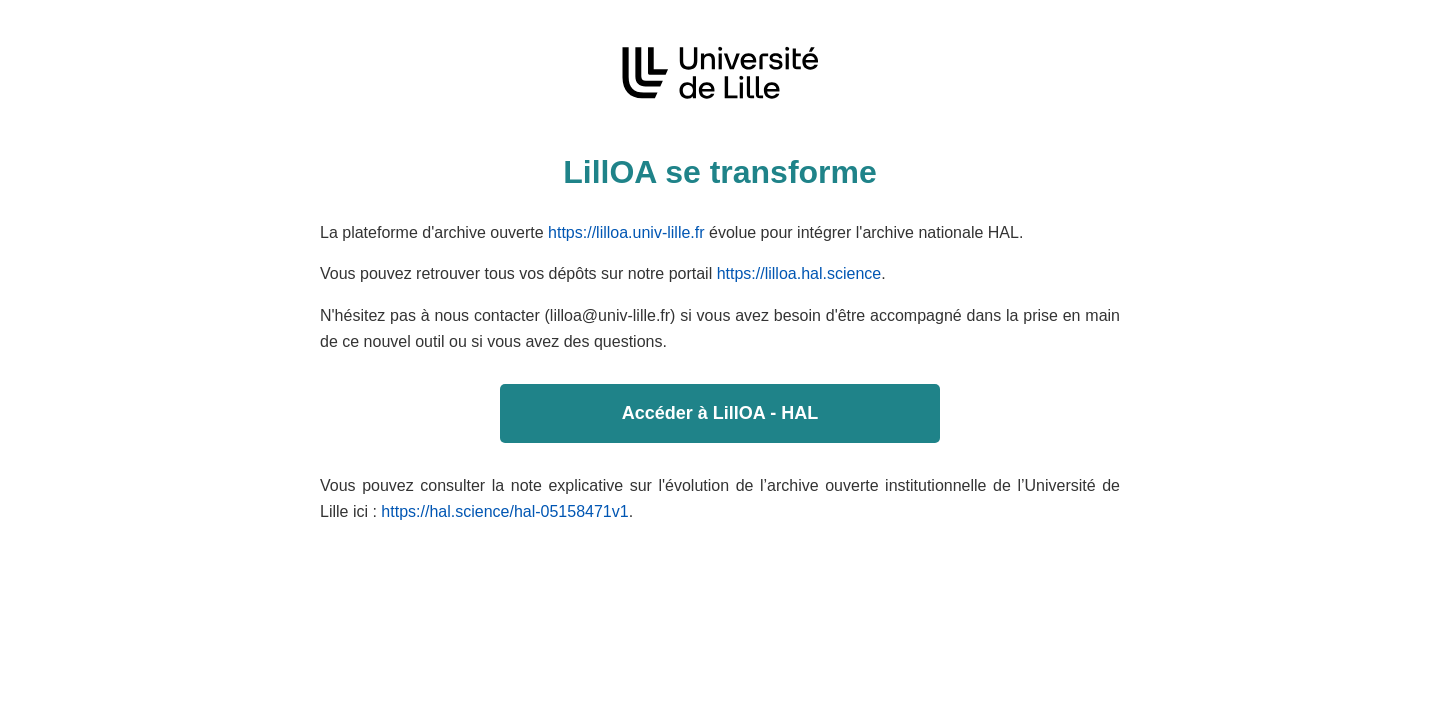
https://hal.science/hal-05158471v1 (504, 511)
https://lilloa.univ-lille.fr (626, 232)
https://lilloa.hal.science (799, 273)
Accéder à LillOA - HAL (720, 413)
